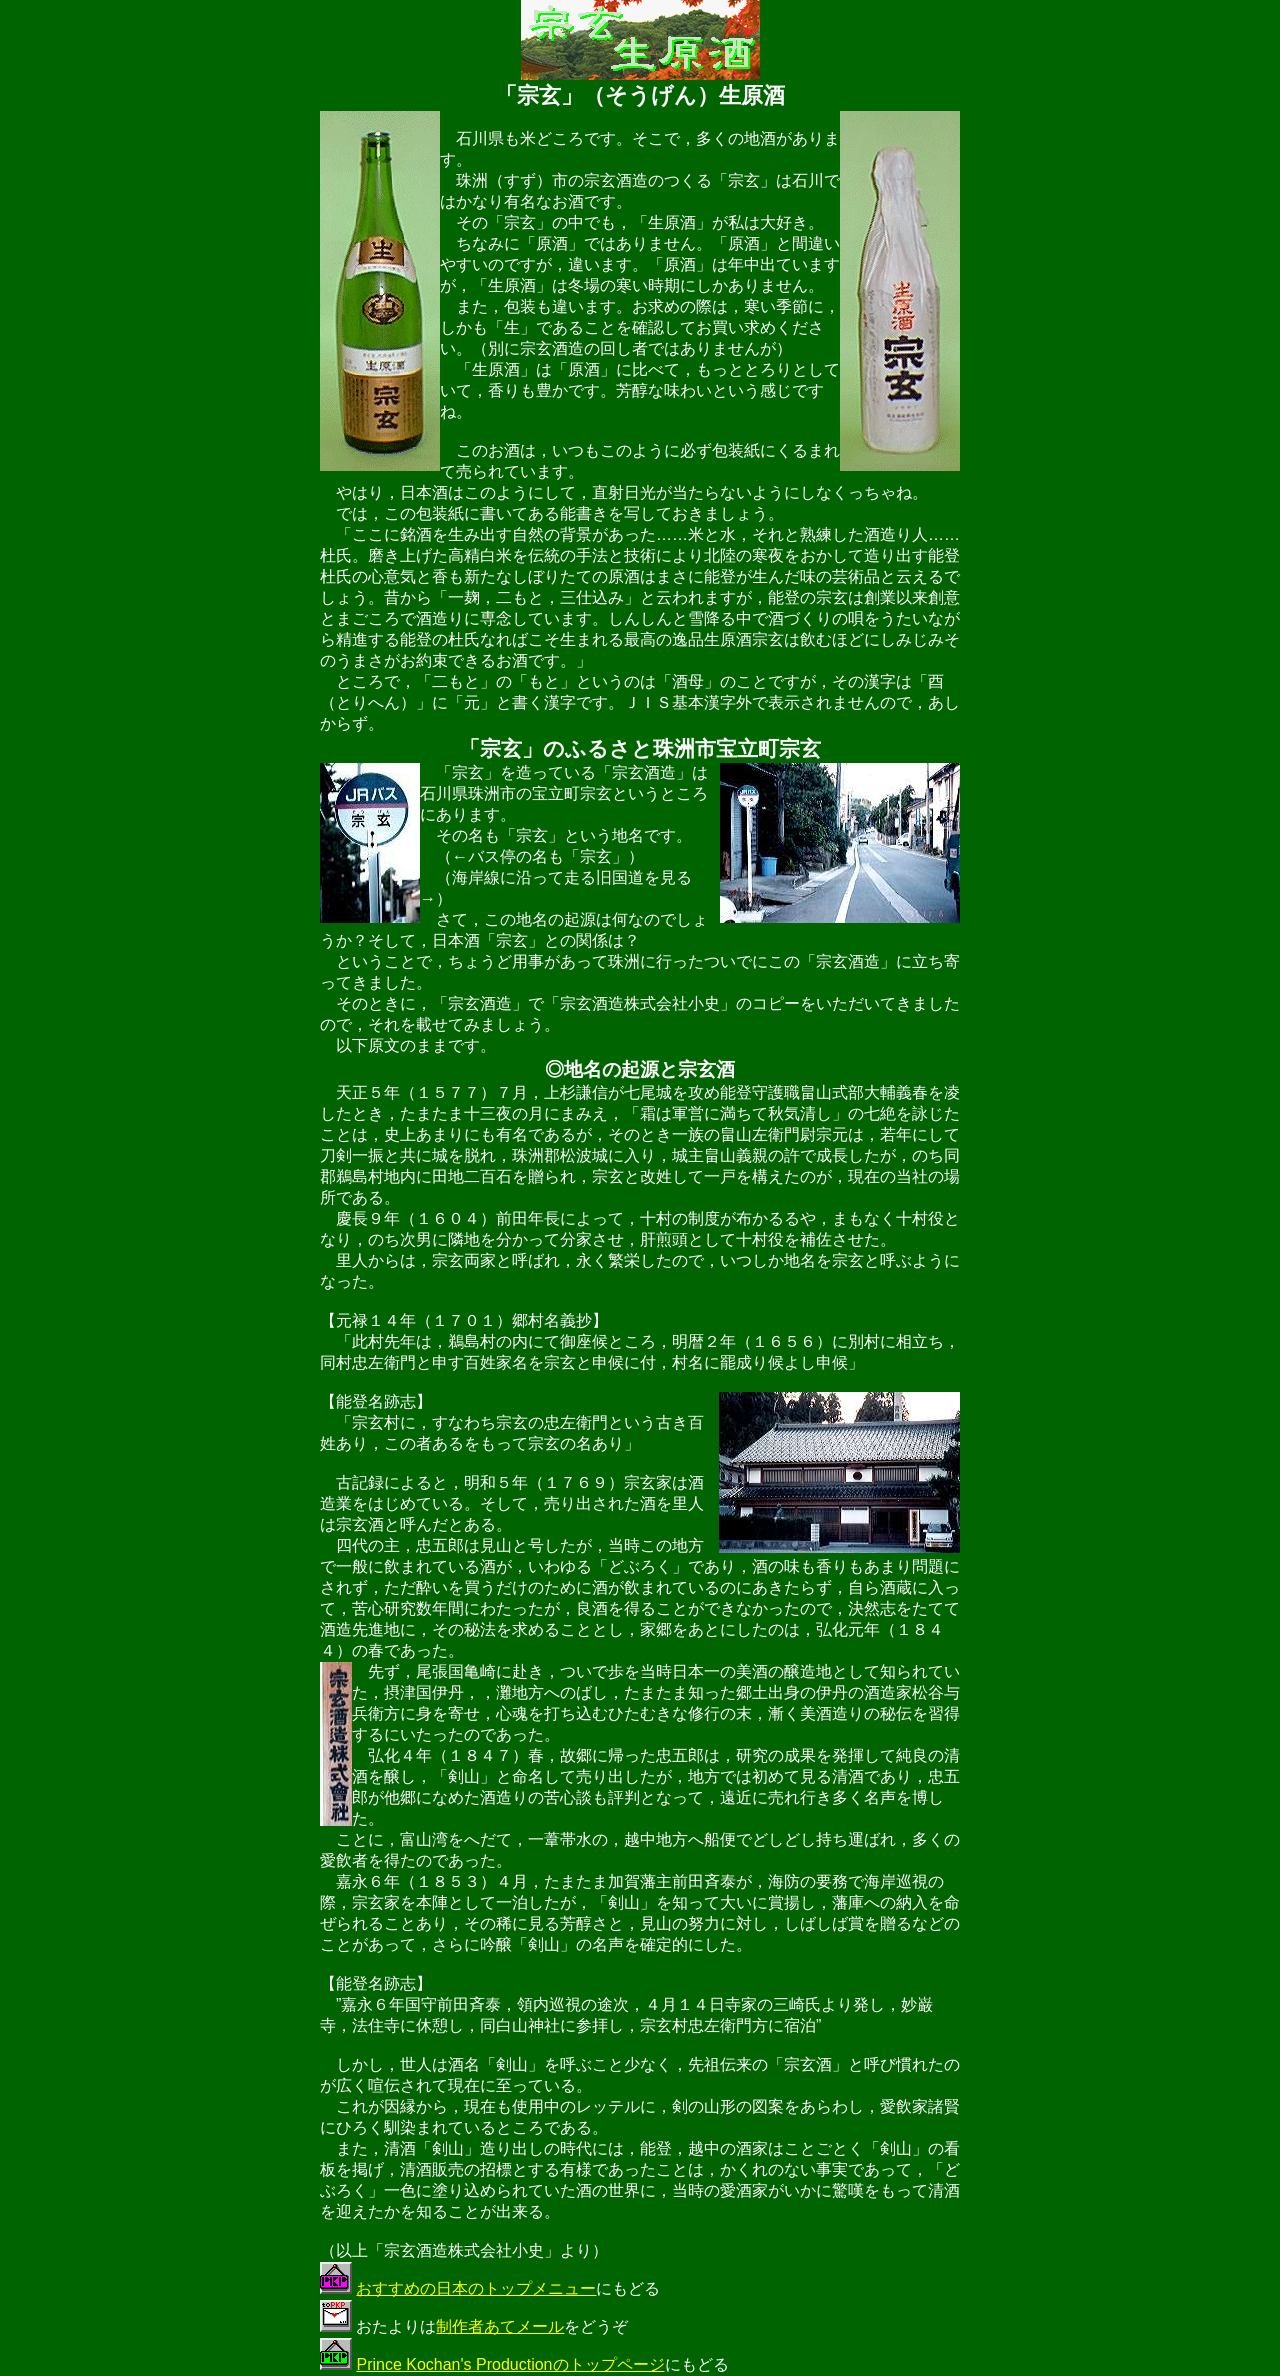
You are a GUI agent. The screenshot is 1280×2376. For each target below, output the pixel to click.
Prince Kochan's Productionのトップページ (510, 2364)
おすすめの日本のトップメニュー (476, 2288)
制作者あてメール (500, 2326)
